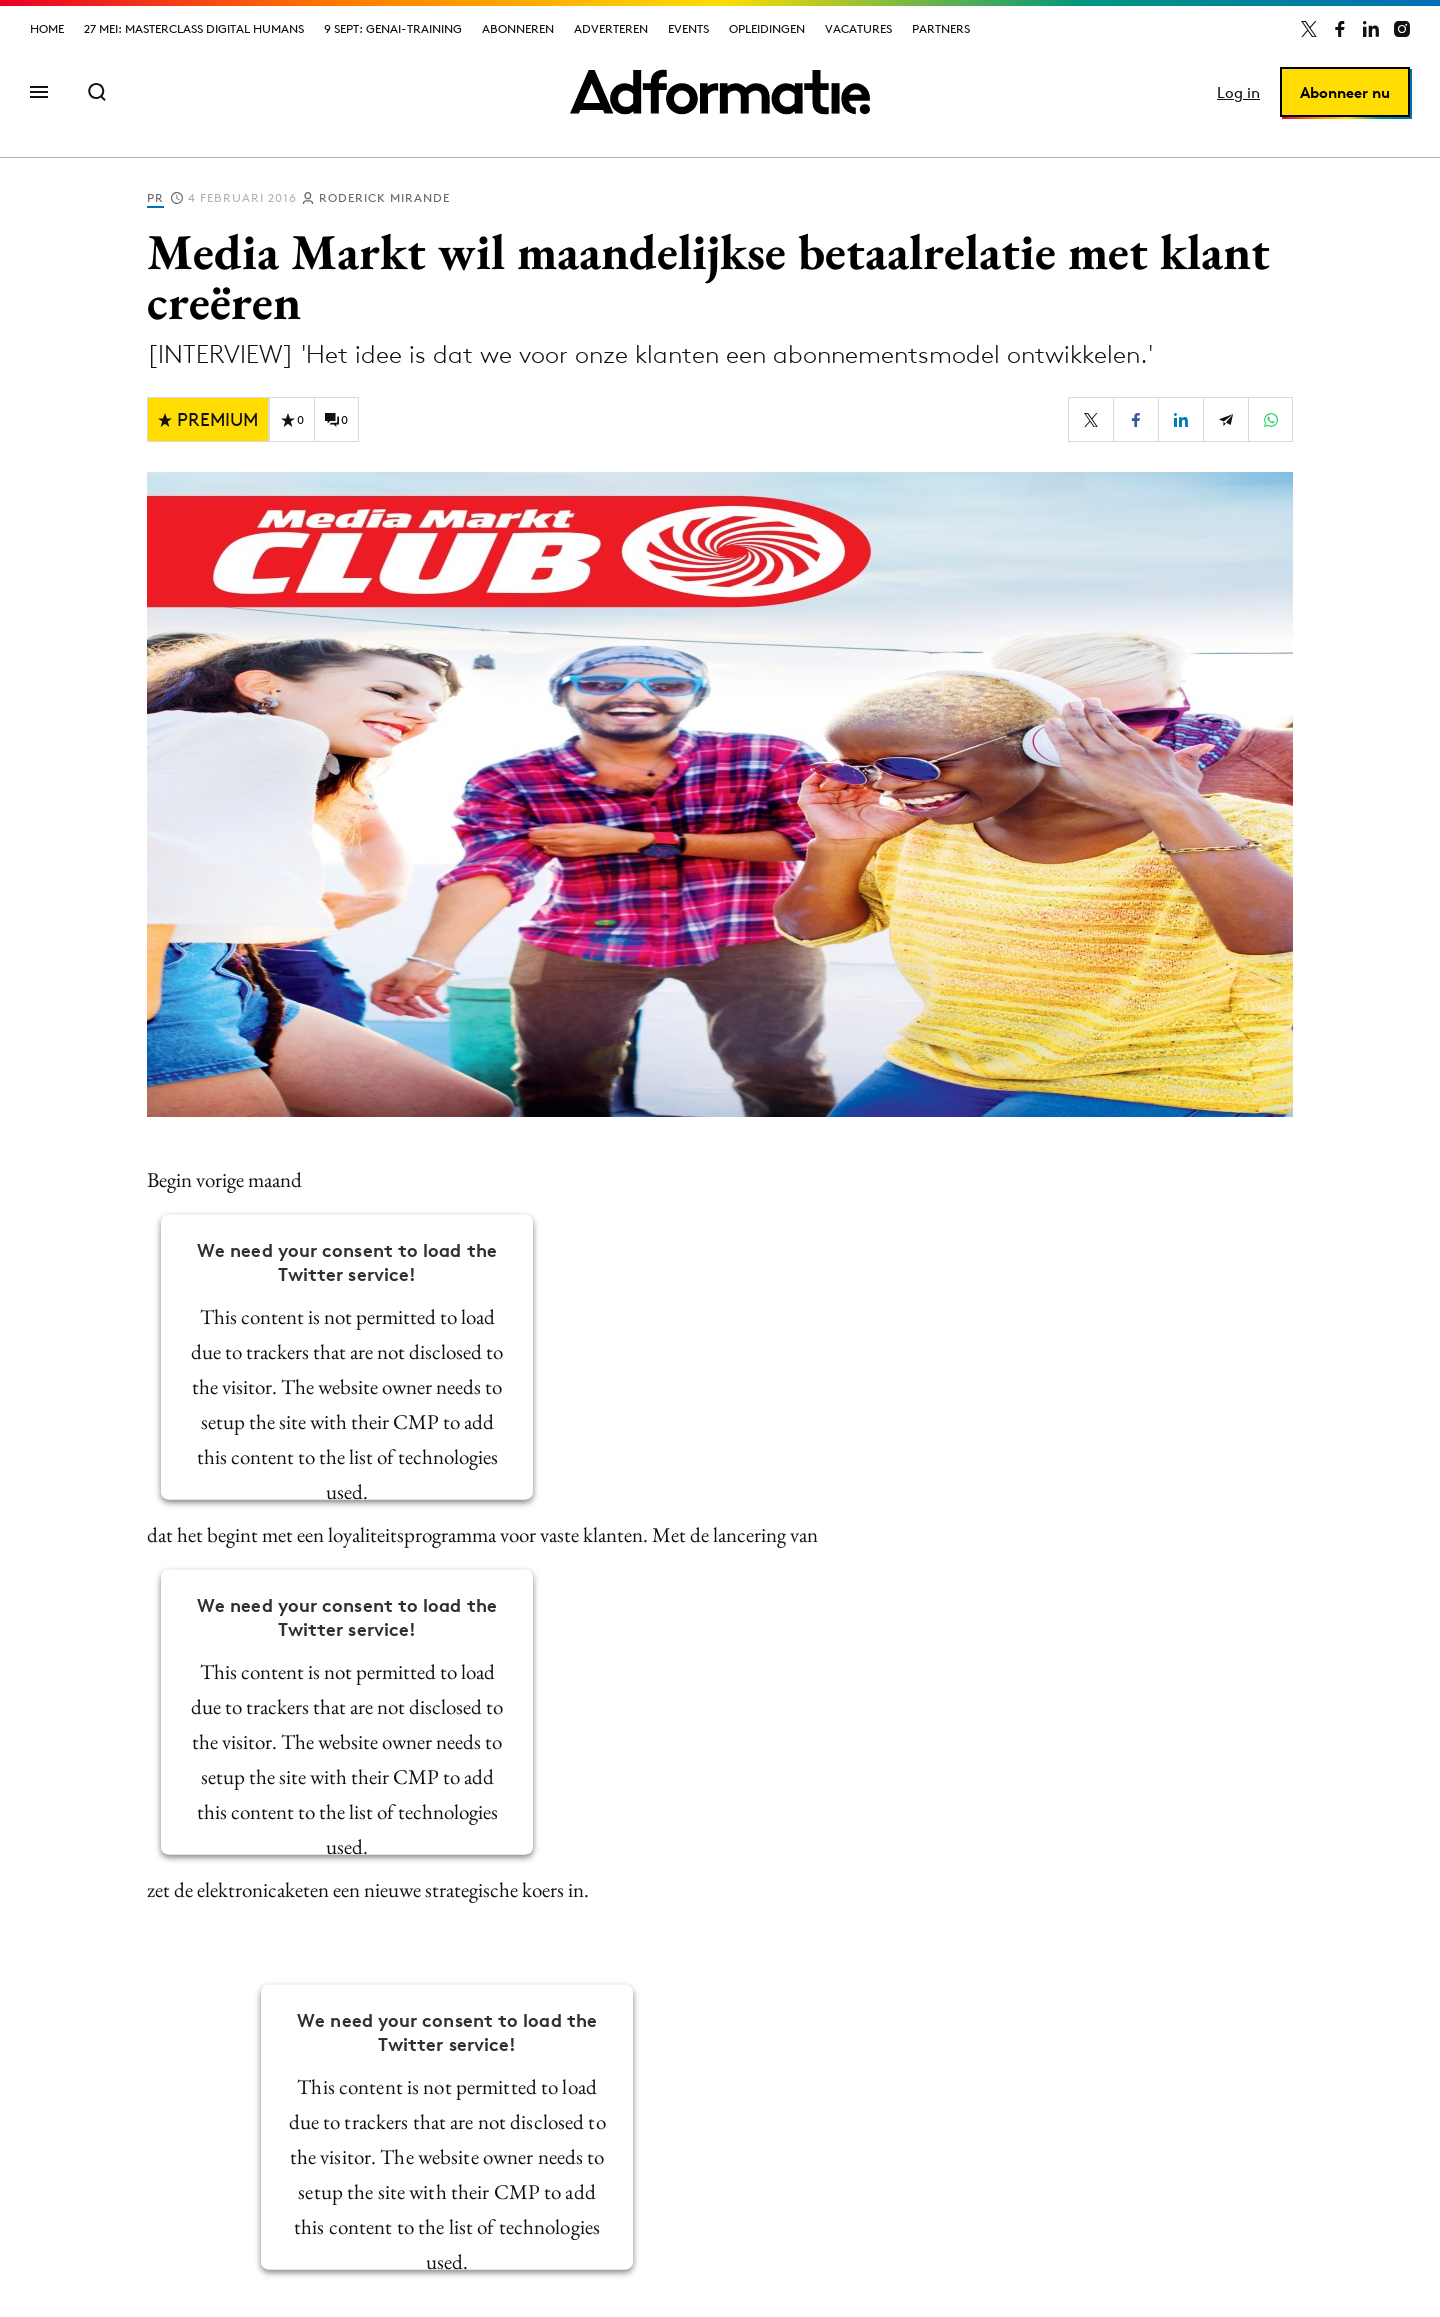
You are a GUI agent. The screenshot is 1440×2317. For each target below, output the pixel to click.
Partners (941, 28)
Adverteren (611, 28)
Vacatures (858, 28)
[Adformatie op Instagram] (1402, 29)
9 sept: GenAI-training (393, 28)
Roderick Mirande (384, 197)
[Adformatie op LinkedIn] (1371, 29)
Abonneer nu (1345, 92)
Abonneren (518, 28)
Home (47, 28)
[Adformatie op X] (1309, 29)
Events (688, 28)
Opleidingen (767, 28)
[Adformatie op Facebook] (1340, 29)
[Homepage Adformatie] (720, 92)
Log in (1238, 92)
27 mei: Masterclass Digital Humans (194, 28)
